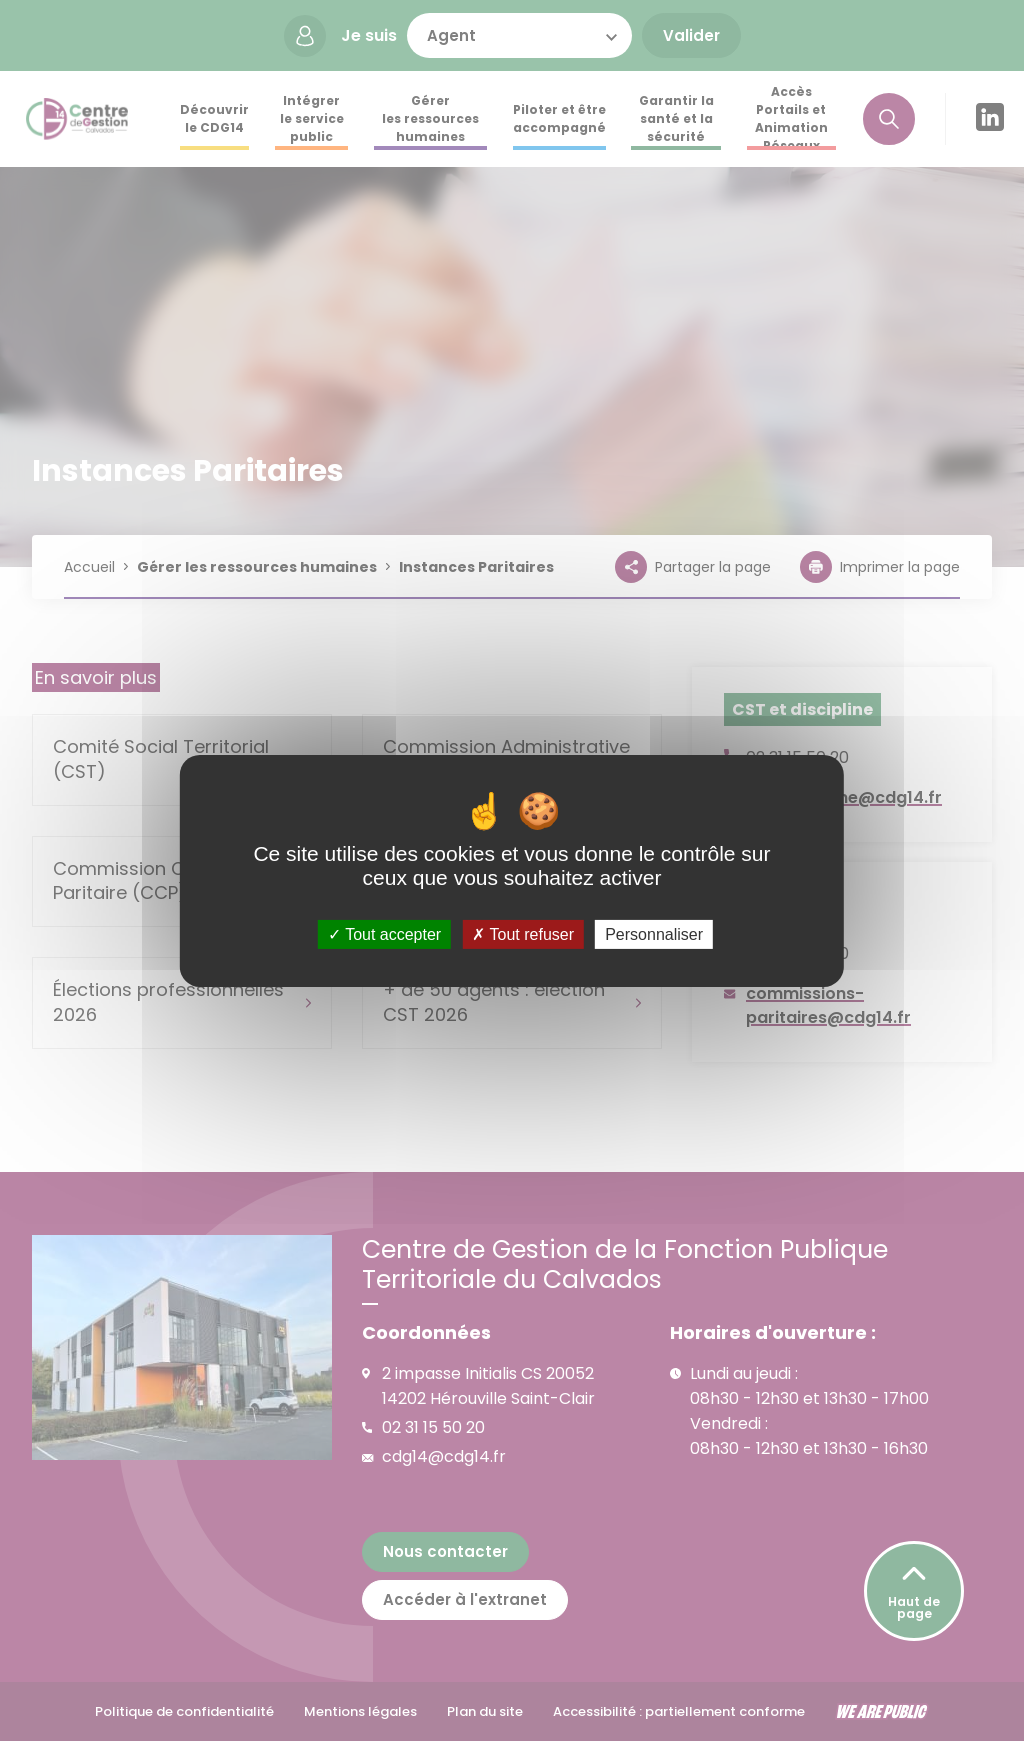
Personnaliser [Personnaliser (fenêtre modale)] (654, 933)
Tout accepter (384, 933)
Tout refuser (523, 933)
